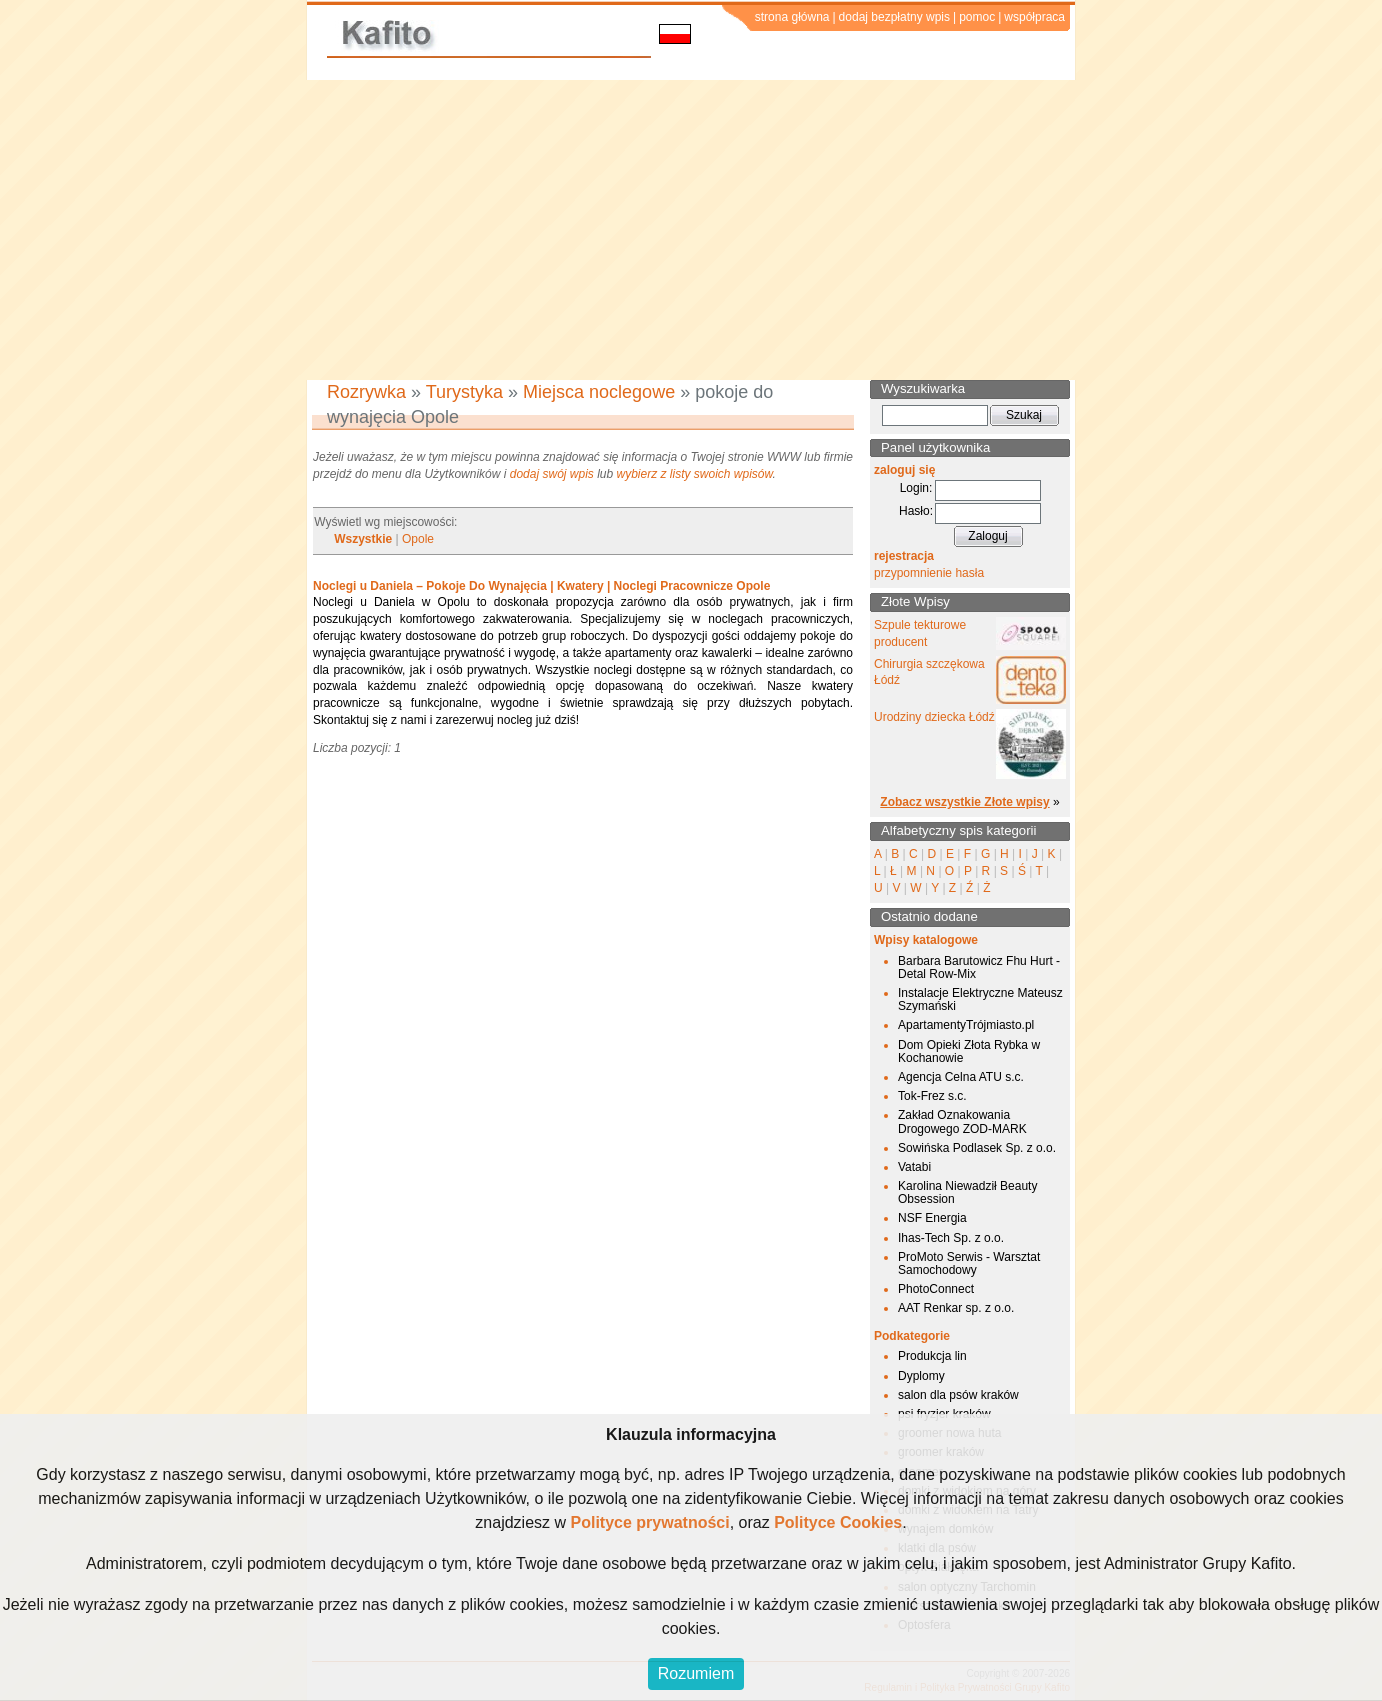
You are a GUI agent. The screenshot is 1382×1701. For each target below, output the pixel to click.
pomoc (977, 17)
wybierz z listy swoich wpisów (695, 474)
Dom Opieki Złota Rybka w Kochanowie (969, 1051)
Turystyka (464, 392)
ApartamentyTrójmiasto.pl (966, 1025)
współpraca (1034, 17)
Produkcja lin (932, 1356)
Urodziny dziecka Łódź (934, 717)
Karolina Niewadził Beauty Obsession (967, 1192)
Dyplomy (921, 1376)
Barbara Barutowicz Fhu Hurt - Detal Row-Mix (979, 967)
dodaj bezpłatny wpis (894, 17)
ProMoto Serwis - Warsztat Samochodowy (969, 1263)
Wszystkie (363, 539)
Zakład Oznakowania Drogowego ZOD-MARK (962, 1121)
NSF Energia (932, 1218)
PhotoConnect (936, 1289)
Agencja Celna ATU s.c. (961, 1077)
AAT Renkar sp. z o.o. (956, 1308)
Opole (418, 539)
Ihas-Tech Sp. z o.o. (951, 1238)
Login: (916, 488)
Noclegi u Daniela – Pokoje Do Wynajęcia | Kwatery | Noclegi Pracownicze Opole (541, 586)
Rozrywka (366, 392)
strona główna (792, 17)
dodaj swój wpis (552, 474)
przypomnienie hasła (929, 573)
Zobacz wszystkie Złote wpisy (964, 802)
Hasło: (916, 511)
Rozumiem (696, 1673)
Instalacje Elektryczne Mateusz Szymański (980, 999)
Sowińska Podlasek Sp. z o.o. (977, 1148)
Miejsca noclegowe (599, 392)
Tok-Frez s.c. (932, 1096)
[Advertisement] (691, 230)
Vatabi (914, 1167)
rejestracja (904, 556)
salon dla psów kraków (958, 1395)
